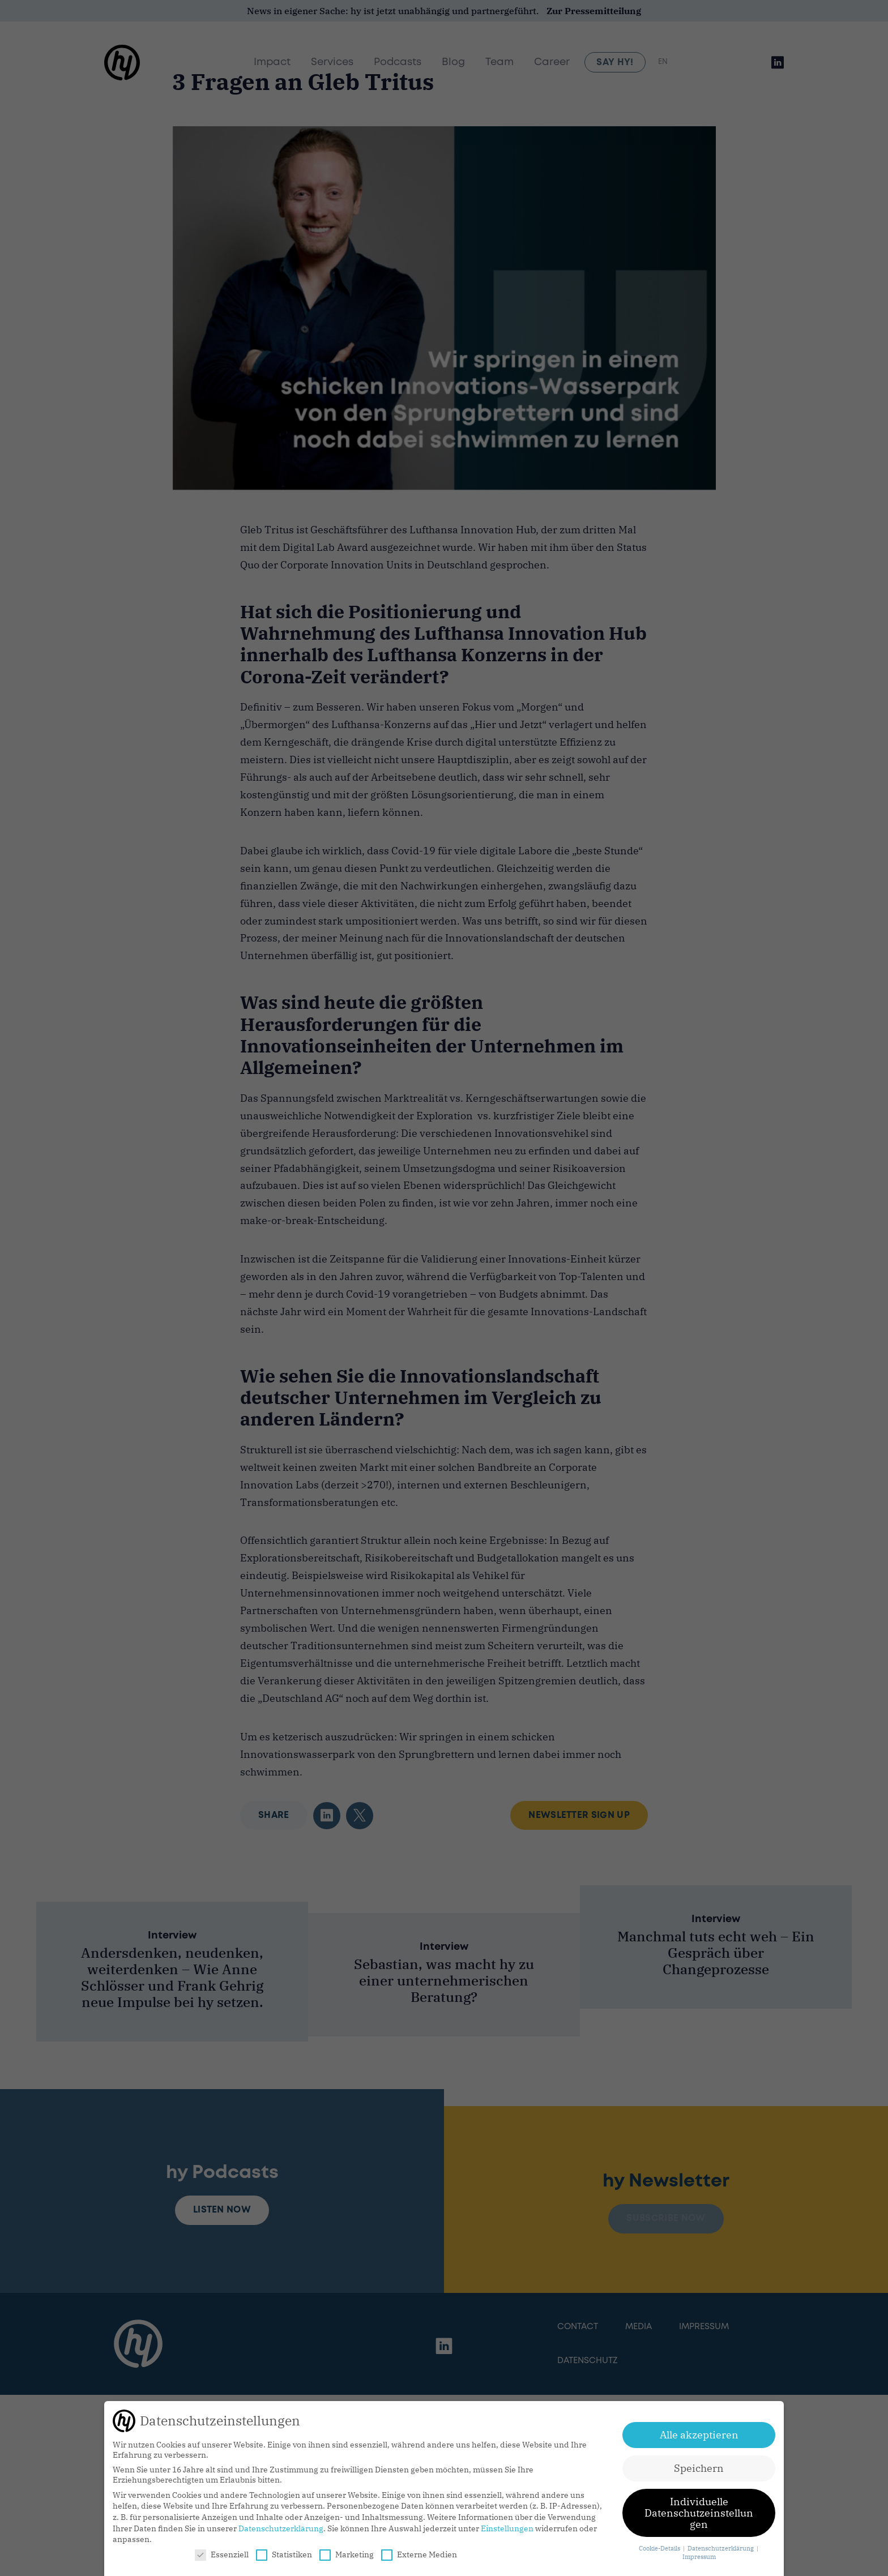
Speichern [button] (699, 2468)
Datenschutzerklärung (280, 2528)
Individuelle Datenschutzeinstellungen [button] (698, 2512)
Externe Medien (419, 2554)
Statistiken (284, 2554)
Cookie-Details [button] (660, 2548)
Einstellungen (507, 2528)
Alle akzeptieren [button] (699, 2434)
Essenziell (222, 2554)
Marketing (346, 2554)
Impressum (699, 2557)
